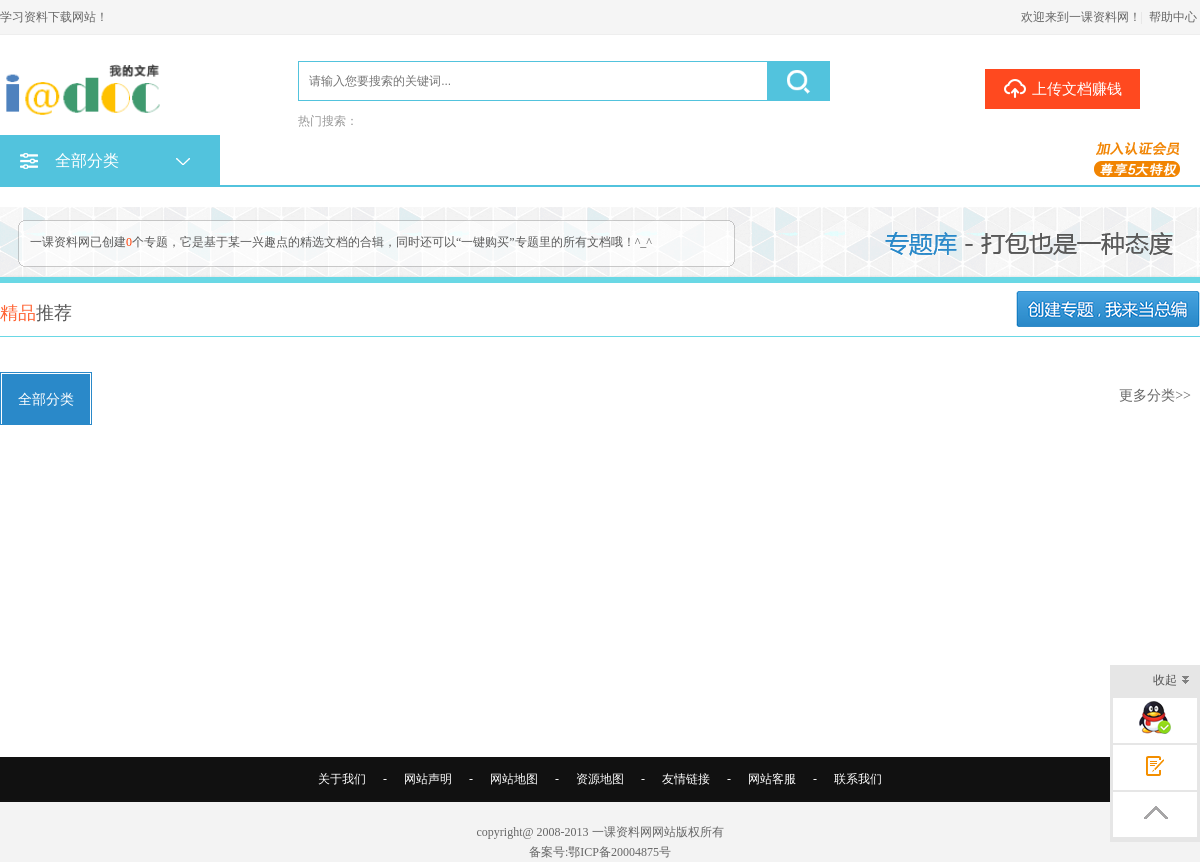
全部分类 (46, 399)
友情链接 (686, 779)
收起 (1171, 681)
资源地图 (600, 779)
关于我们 (342, 779)
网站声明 (428, 779)
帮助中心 (1173, 17)
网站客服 (772, 779)
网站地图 (514, 779)
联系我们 (858, 779)
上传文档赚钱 (1062, 88)
